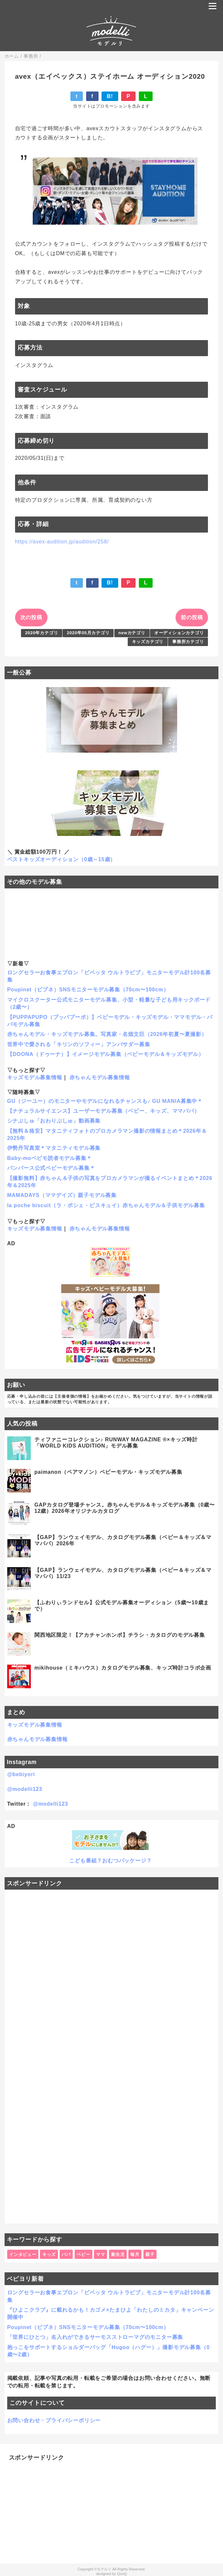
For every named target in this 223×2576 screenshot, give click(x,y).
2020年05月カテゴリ (88, 632)
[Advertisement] (111, 2056)
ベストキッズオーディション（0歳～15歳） (61, 859)
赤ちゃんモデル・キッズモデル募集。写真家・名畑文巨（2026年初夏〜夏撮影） (107, 1034)
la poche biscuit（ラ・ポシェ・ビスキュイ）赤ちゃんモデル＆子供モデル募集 (106, 1205)
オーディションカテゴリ (179, 632)
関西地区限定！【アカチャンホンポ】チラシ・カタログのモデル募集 (119, 1635)
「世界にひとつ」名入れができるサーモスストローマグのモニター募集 (95, 2337)
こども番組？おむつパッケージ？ (110, 1860)
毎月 (134, 2254)
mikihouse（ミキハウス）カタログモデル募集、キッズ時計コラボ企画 (122, 1668)
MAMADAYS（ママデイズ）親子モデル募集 (62, 1195)
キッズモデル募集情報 (34, 1077)
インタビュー (22, 2254)
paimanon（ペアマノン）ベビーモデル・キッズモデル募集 (108, 1472)
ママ (100, 2254)
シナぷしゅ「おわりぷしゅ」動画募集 (54, 1121)
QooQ (122, 2574)
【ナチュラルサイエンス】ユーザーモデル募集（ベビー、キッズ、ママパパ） (103, 1111)
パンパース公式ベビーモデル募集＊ (51, 1168)
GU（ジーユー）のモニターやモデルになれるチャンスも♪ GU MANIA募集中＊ (105, 1101)
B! (110, 96)
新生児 (117, 2254)
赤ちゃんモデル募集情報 (99, 1077)
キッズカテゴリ (148, 641)
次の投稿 (31, 617)
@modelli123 (24, 1789)
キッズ (49, 2254)
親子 (150, 2254)
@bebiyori (21, 1774)
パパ (66, 2254)
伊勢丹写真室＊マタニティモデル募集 (54, 1148)
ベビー (83, 2254)
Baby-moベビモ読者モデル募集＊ (49, 1158)
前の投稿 (192, 617)
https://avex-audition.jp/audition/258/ (62, 541)
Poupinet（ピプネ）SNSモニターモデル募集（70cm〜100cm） (88, 989)
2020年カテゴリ (41, 632)
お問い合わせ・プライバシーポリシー (54, 2420)
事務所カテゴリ (188, 641)
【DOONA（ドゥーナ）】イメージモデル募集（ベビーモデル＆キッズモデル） (105, 1054)
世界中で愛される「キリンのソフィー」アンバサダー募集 (78, 1044)
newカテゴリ (131, 632)
